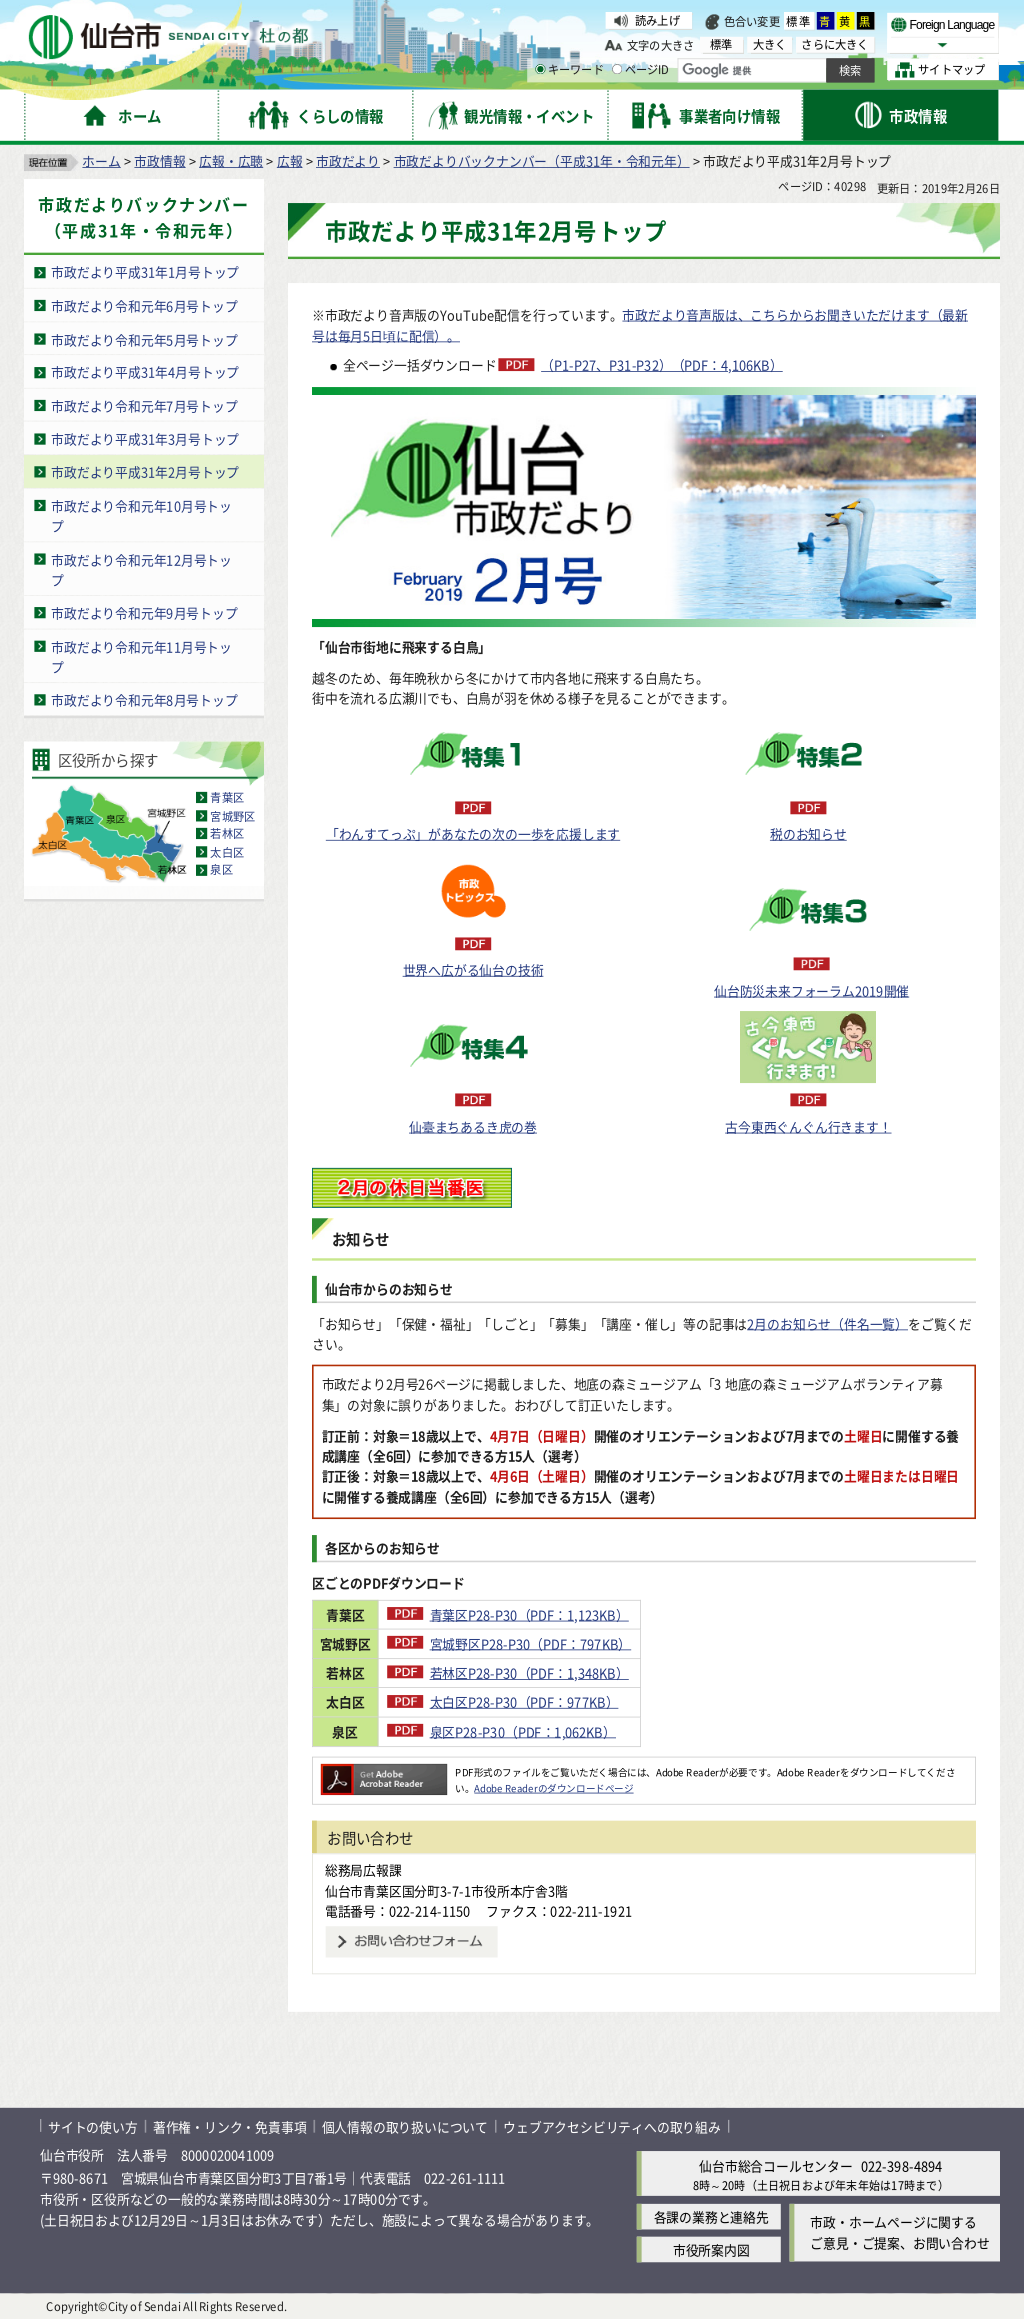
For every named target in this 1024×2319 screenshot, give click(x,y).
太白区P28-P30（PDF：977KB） (571, 1701)
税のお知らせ (808, 833)
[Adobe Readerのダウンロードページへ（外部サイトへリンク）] (384, 1772)
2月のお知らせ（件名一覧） (827, 1323)
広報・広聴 (231, 160)
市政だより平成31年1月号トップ (145, 272)
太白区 (227, 852)
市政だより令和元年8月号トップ (144, 699)
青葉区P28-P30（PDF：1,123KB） (576, 1613)
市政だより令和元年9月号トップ (144, 612)
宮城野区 (232, 816)
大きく (770, 44)
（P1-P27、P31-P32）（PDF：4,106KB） (662, 365)
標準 (799, 21)
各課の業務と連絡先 (711, 2216)
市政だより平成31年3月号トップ (145, 438)
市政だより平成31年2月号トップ (145, 471)
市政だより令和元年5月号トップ (144, 338)
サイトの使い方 (93, 2126)
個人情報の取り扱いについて (405, 2126)
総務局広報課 (363, 1869)
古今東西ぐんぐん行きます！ (808, 1126)
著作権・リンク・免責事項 (230, 2126)
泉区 (221, 870)
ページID (641, 70)
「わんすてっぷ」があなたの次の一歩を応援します (473, 833)
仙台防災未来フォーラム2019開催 (811, 990)
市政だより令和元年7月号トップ (144, 405)
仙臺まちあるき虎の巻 (473, 1126)
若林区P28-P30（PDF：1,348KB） (576, 1672)
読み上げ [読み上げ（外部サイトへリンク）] (657, 20)
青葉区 (227, 798)
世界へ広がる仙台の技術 (473, 969)
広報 (290, 160)
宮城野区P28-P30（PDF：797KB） (578, 1643)
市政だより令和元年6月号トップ (144, 305)
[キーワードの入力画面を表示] (540, 69)
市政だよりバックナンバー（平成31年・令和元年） (542, 160)
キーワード (569, 70)
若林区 (227, 834)
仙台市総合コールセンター (776, 2165)
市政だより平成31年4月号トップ (145, 372)
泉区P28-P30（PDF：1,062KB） (570, 1731)
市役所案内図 (711, 2249)
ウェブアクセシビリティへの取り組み (612, 2126)
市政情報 (159, 160)
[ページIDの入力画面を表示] (617, 69)
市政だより (348, 160)
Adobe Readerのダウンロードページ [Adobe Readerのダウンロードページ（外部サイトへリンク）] (553, 1787)
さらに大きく (834, 44)
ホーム (101, 160)
